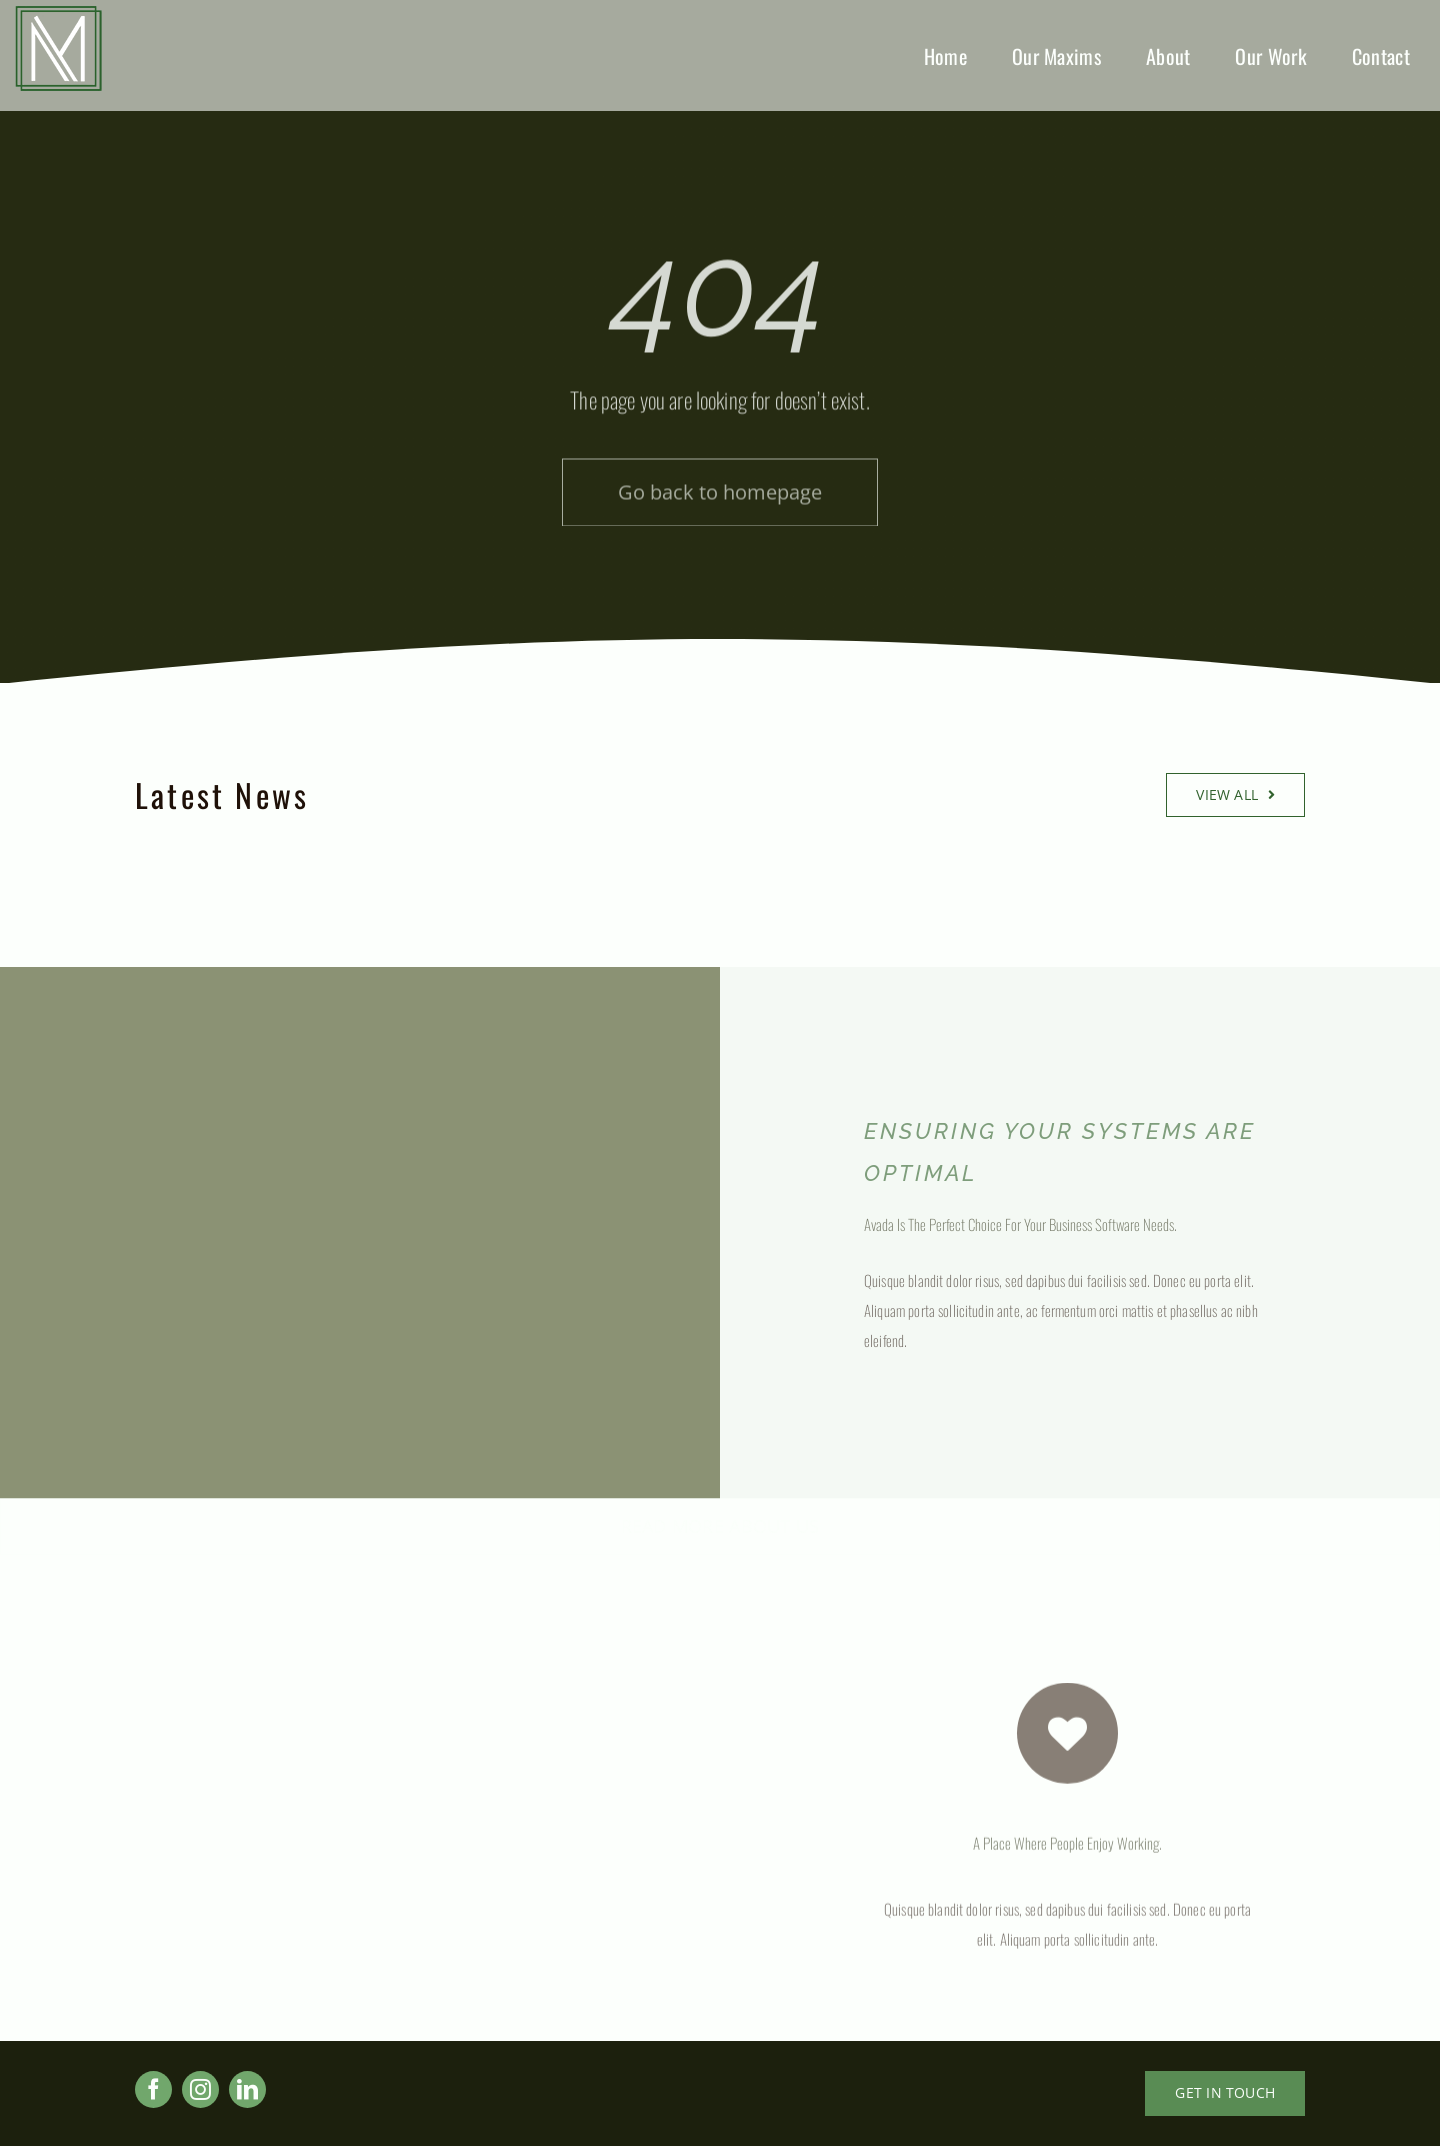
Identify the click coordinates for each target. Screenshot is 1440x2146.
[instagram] (200, 2089)
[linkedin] (247, 2089)
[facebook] (153, 2089)
